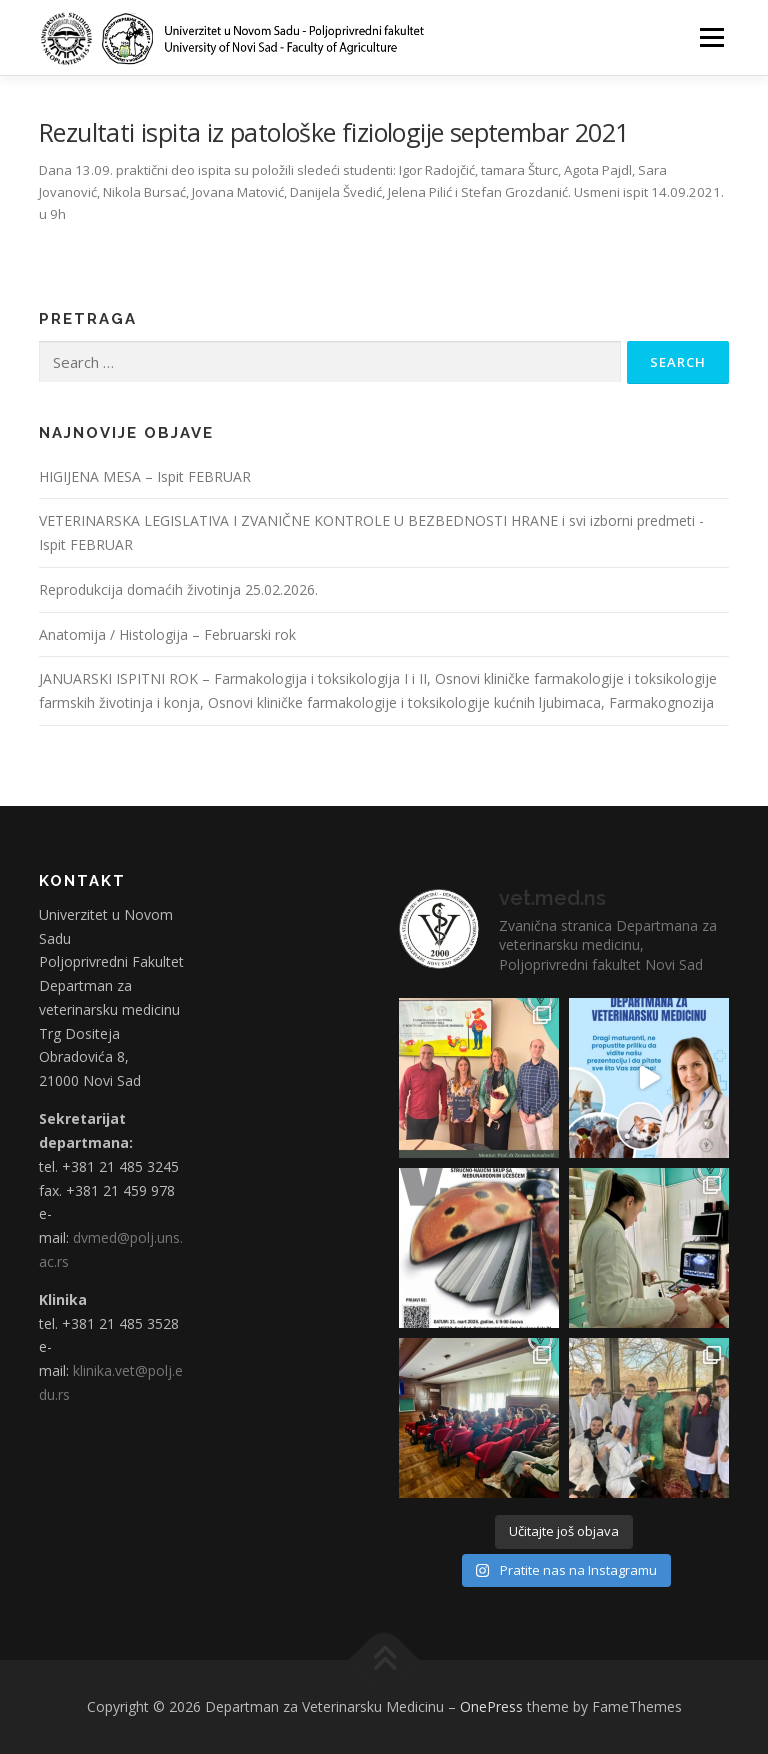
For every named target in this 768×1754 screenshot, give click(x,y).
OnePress (491, 1706)
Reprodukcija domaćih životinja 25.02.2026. (178, 589)
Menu (711, 37)
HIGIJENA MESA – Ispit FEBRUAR (145, 476)
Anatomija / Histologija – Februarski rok (167, 634)
